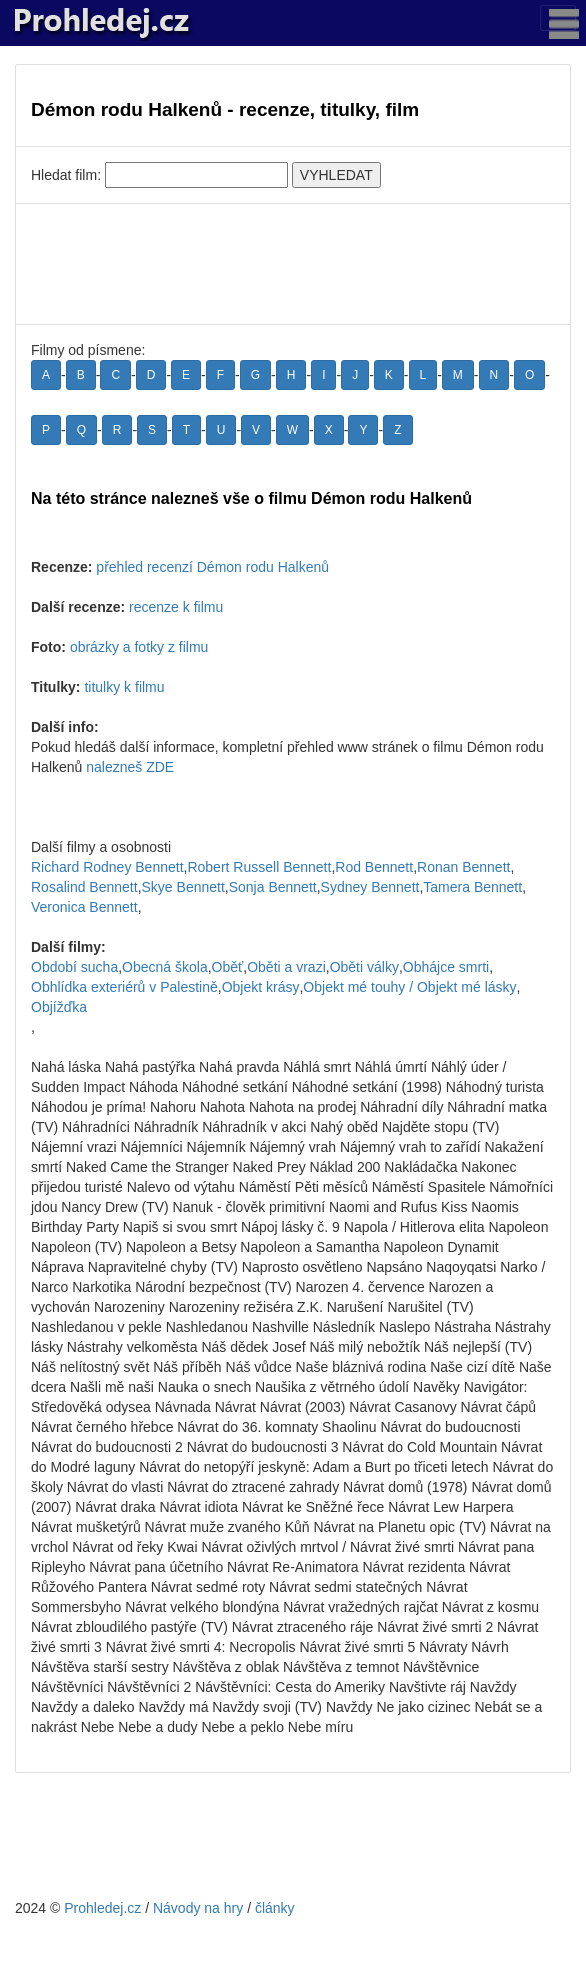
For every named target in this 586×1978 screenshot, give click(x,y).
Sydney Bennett (370, 887)
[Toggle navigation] (558, 18)
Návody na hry (198, 1908)
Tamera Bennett (472, 887)
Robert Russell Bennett (259, 867)
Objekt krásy (261, 987)
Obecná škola (165, 967)
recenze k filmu (176, 607)
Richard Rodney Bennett (107, 867)
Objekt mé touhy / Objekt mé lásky (409, 987)
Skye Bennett (183, 887)
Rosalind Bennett (84, 887)
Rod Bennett (374, 867)
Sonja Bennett (273, 887)
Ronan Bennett (463, 867)
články (275, 1908)
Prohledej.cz (102, 1908)
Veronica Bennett (84, 907)
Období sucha (74, 967)
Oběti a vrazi (286, 967)
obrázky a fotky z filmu (139, 647)
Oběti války (364, 967)
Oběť (228, 967)
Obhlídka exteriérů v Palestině (124, 987)
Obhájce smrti (446, 967)
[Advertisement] (293, 264)
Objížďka (59, 1007)
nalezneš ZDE (130, 767)
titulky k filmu (124, 687)
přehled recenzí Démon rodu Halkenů (212, 567)
